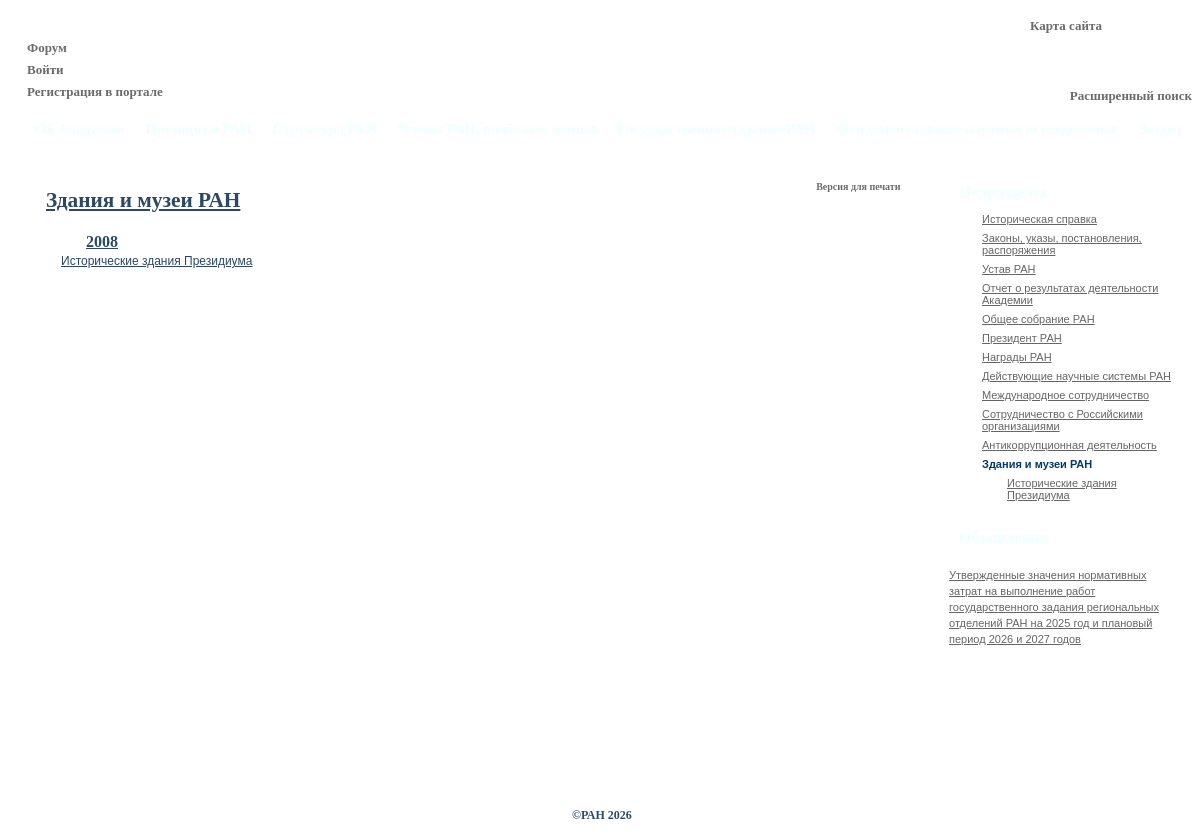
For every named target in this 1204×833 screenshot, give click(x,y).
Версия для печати (859, 186)
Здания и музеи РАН (1037, 464)
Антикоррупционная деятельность (1069, 445)
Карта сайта (1066, 25)
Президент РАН (1022, 338)
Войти (45, 69)
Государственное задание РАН (717, 129)
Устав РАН (1009, 269)
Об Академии (79, 129)
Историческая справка (1039, 219)
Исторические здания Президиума (156, 261)
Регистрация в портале (95, 91)
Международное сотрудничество (1065, 395)
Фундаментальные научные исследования (976, 129)
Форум (47, 47)
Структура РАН (325, 129)
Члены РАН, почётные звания (497, 129)
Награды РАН (1017, 357)
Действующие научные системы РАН (1076, 376)
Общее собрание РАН (1038, 319)
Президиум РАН (198, 129)
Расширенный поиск (1131, 95)
